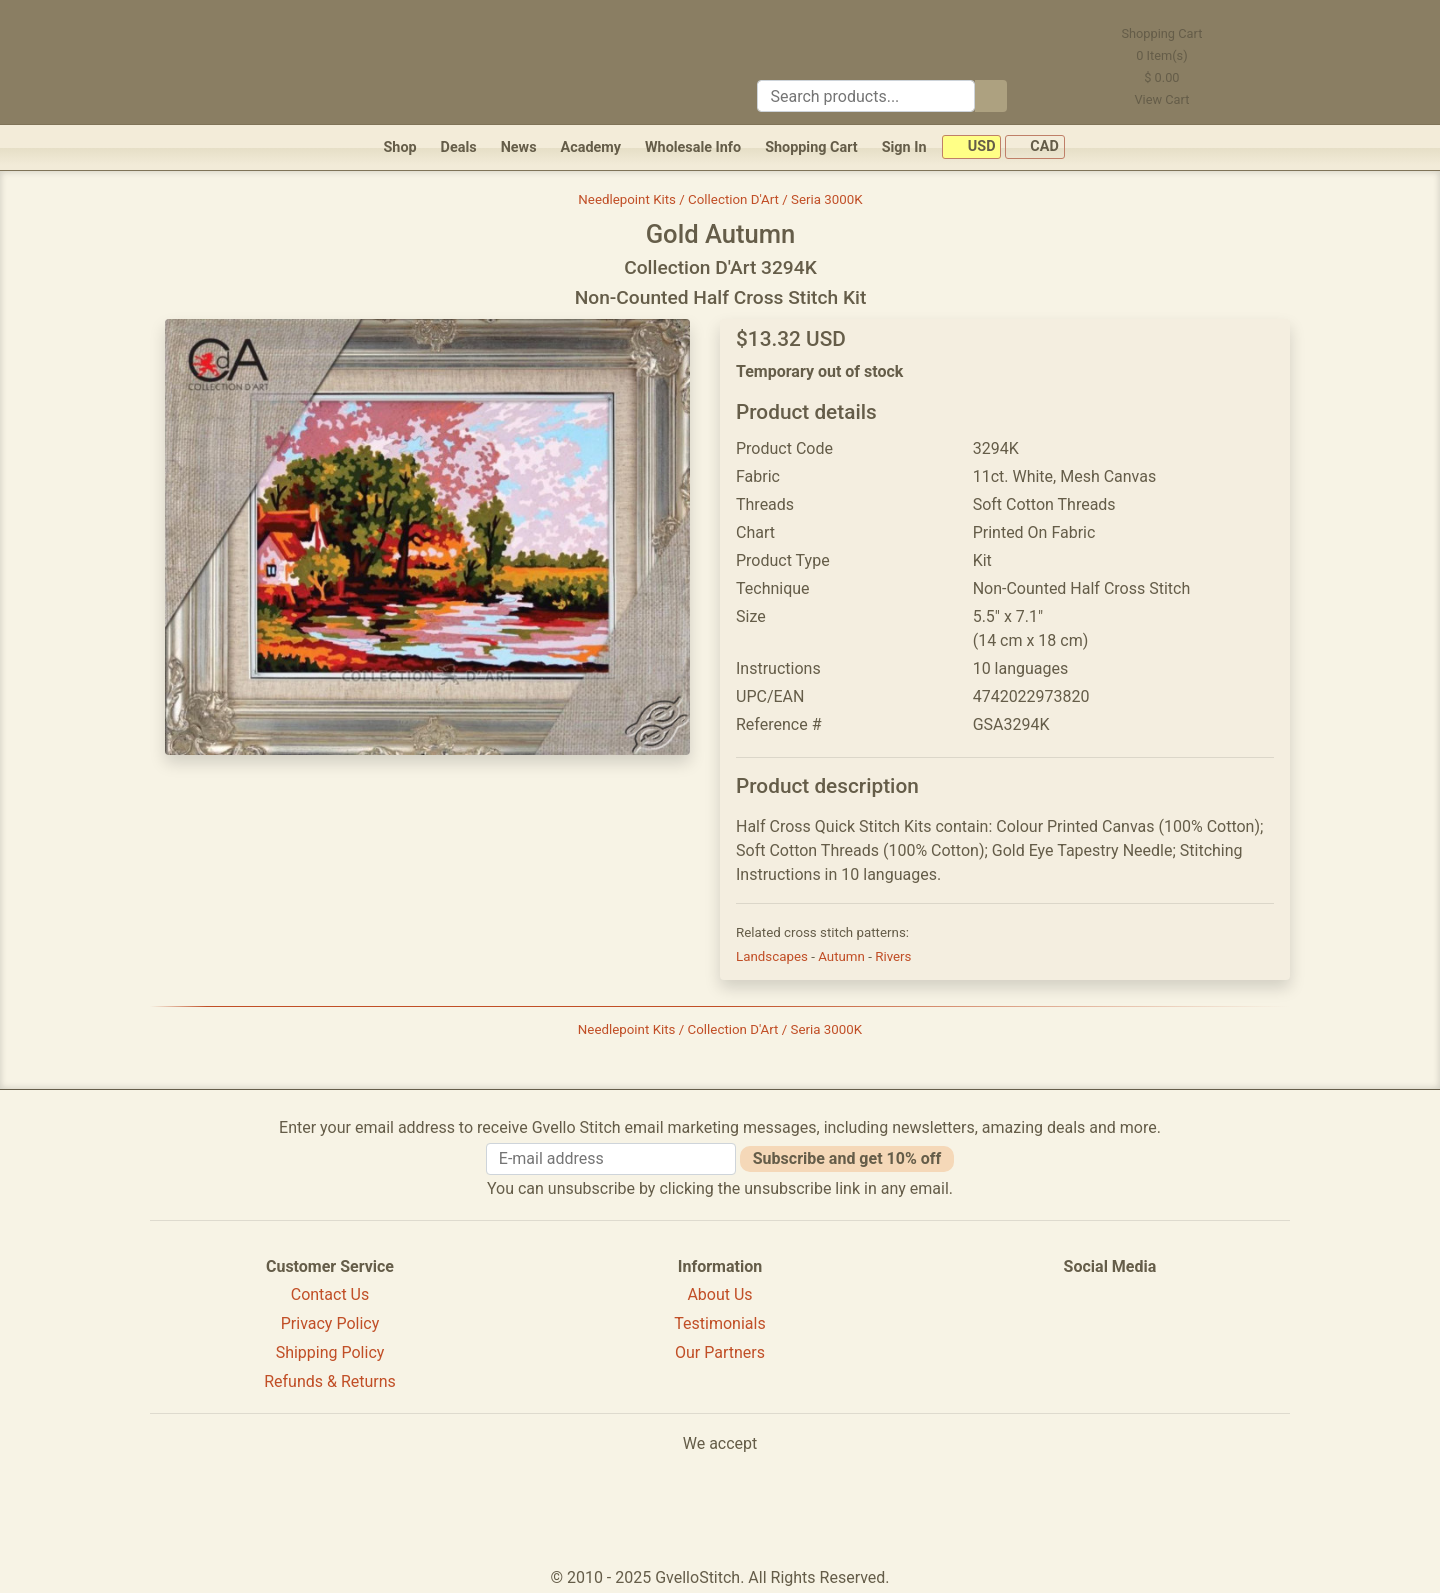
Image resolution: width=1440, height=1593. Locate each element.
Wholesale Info (693, 147)
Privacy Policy (330, 1323)
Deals (459, 147)
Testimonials (719, 1323)
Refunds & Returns (330, 1381)
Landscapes (773, 956)
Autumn (843, 956)
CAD (1035, 147)
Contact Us (330, 1294)
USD (971, 147)
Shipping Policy (330, 1352)
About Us (719, 1294)
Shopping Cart (811, 147)
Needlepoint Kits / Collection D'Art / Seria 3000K (720, 199)
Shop (399, 147)
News (519, 147)
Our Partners (720, 1352)
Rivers (893, 956)
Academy (591, 147)
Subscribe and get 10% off (847, 1158)
